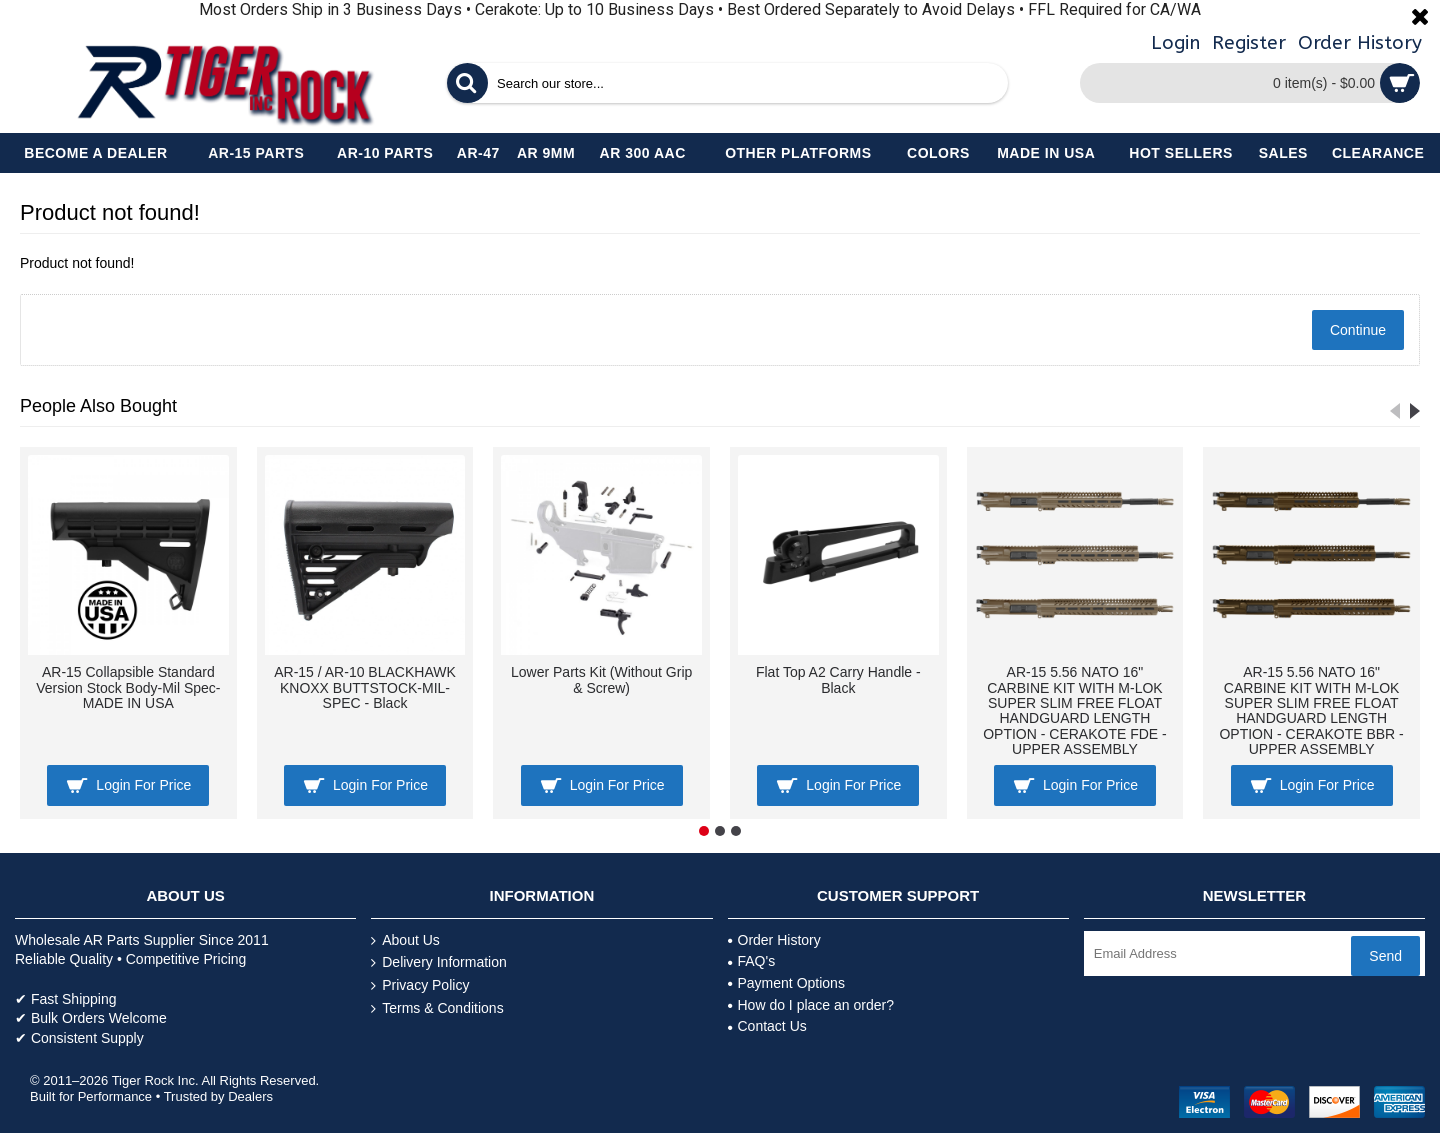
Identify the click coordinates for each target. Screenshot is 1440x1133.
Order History (774, 940)
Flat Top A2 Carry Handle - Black (838, 679)
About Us (405, 940)
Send (1385, 956)
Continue (1358, 330)
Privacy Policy (420, 985)
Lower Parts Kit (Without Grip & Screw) (601, 679)
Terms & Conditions (437, 1008)
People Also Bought (98, 406)
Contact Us (767, 1026)
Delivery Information (439, 962)
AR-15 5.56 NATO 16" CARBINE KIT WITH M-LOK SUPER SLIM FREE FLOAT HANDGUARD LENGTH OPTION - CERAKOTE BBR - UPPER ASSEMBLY (1311, 710)
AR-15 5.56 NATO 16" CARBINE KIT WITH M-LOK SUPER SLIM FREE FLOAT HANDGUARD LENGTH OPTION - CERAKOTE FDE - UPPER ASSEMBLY (1075, 710)
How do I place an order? (811, 1005)
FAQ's (752, 961)
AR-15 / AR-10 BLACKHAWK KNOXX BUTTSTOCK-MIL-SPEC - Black (365, 687)
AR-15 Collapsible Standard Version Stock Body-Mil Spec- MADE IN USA (128, 687)
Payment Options (786, 983)
